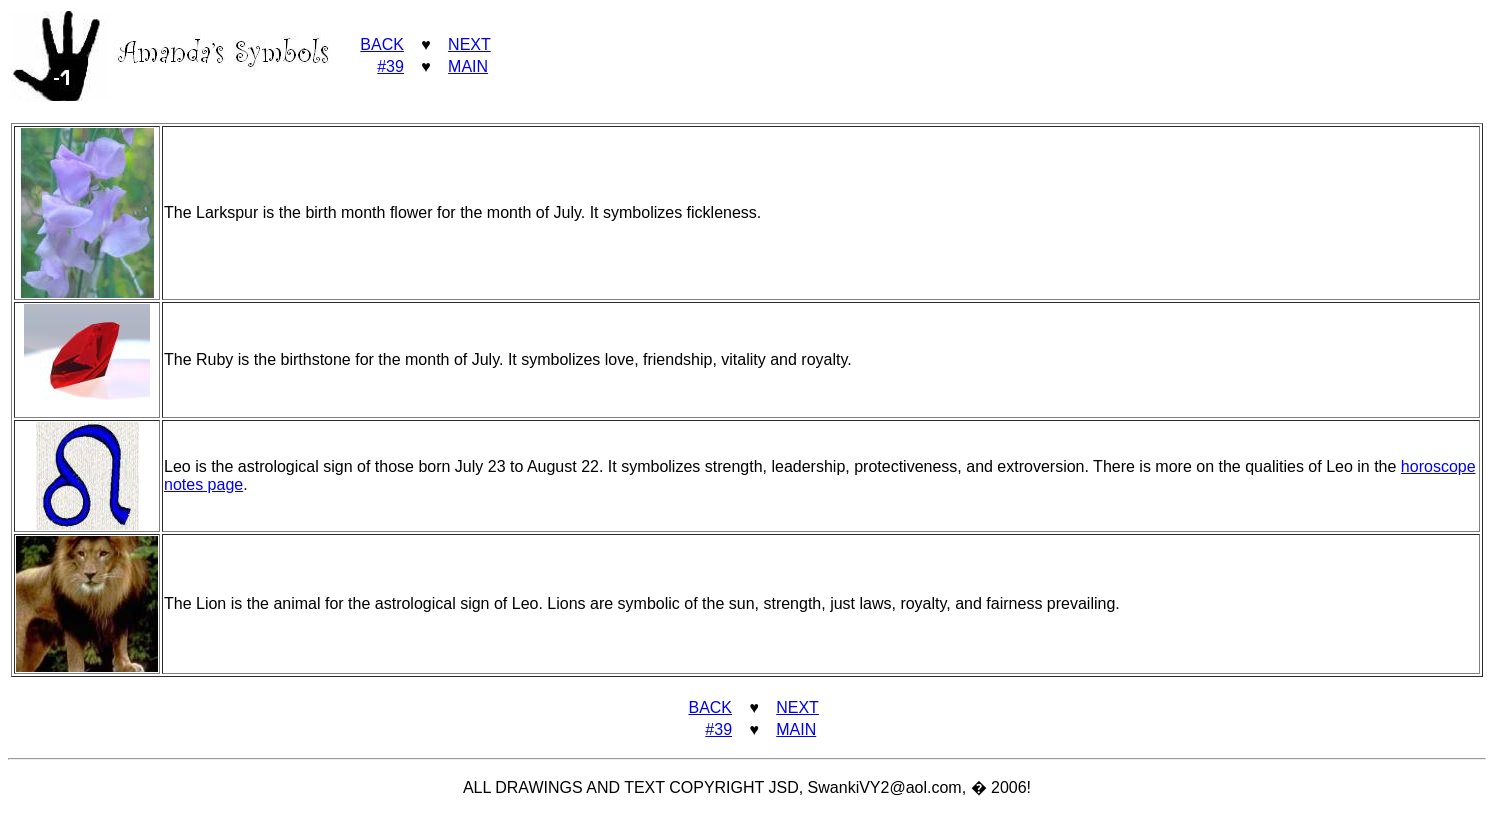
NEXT (469, 44)
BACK (382, 44)
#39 (390, 66)
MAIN (468, 66)
